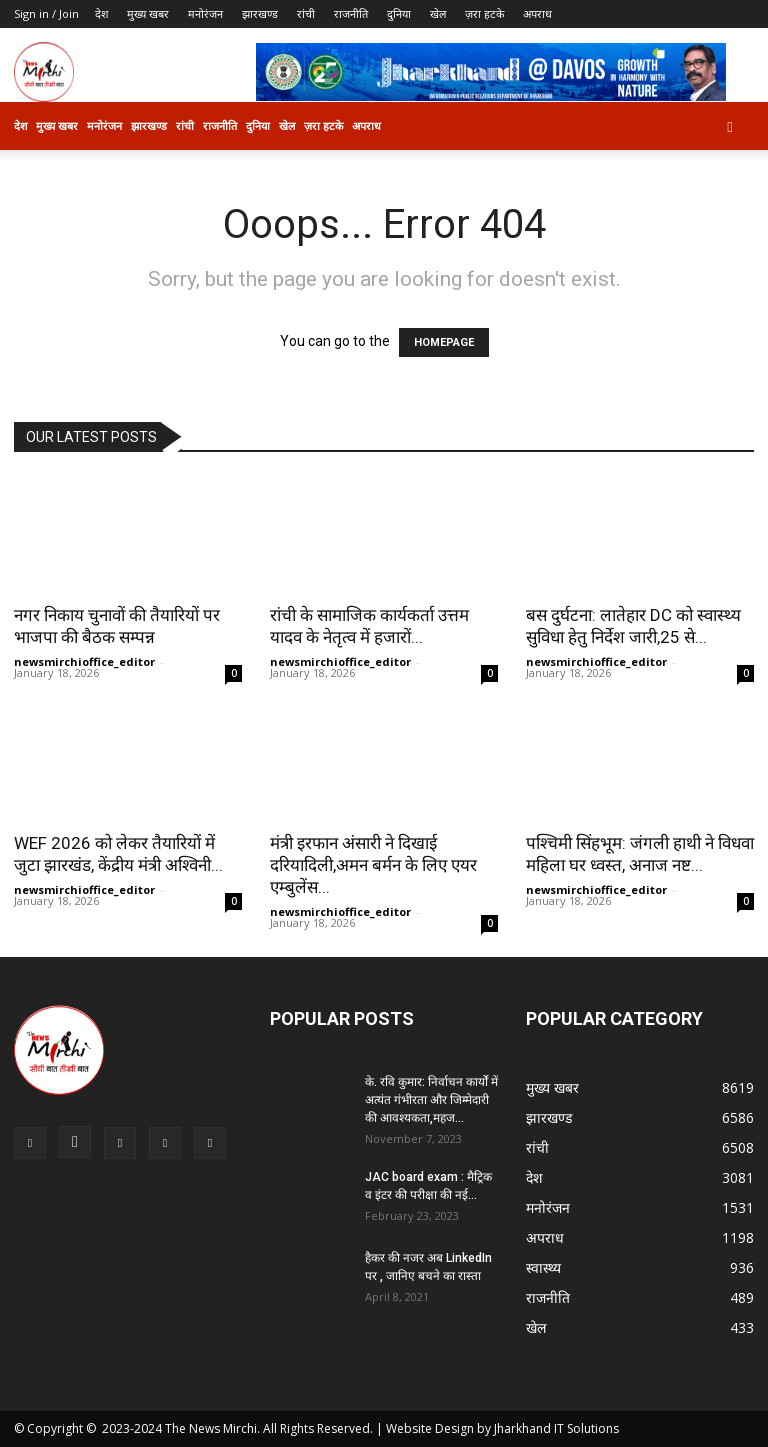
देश (101, 13)
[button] (730, 126)
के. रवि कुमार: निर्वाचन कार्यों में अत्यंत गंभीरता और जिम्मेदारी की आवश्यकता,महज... (431, 1100)
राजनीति (351, 13)
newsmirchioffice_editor (84, 661)
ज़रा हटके (484, 13)
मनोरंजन (205, 13)
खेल (438, 13)
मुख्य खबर (148, 13)
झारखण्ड (260, 13)
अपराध (537, 13)
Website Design (430, 1428)
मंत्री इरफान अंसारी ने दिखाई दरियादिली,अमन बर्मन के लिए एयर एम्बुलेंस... (373, 865)
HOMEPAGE (444, 342)
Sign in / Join (46, 13)
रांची (306, 13)
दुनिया (399, 13)
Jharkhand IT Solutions (556, 1428)
